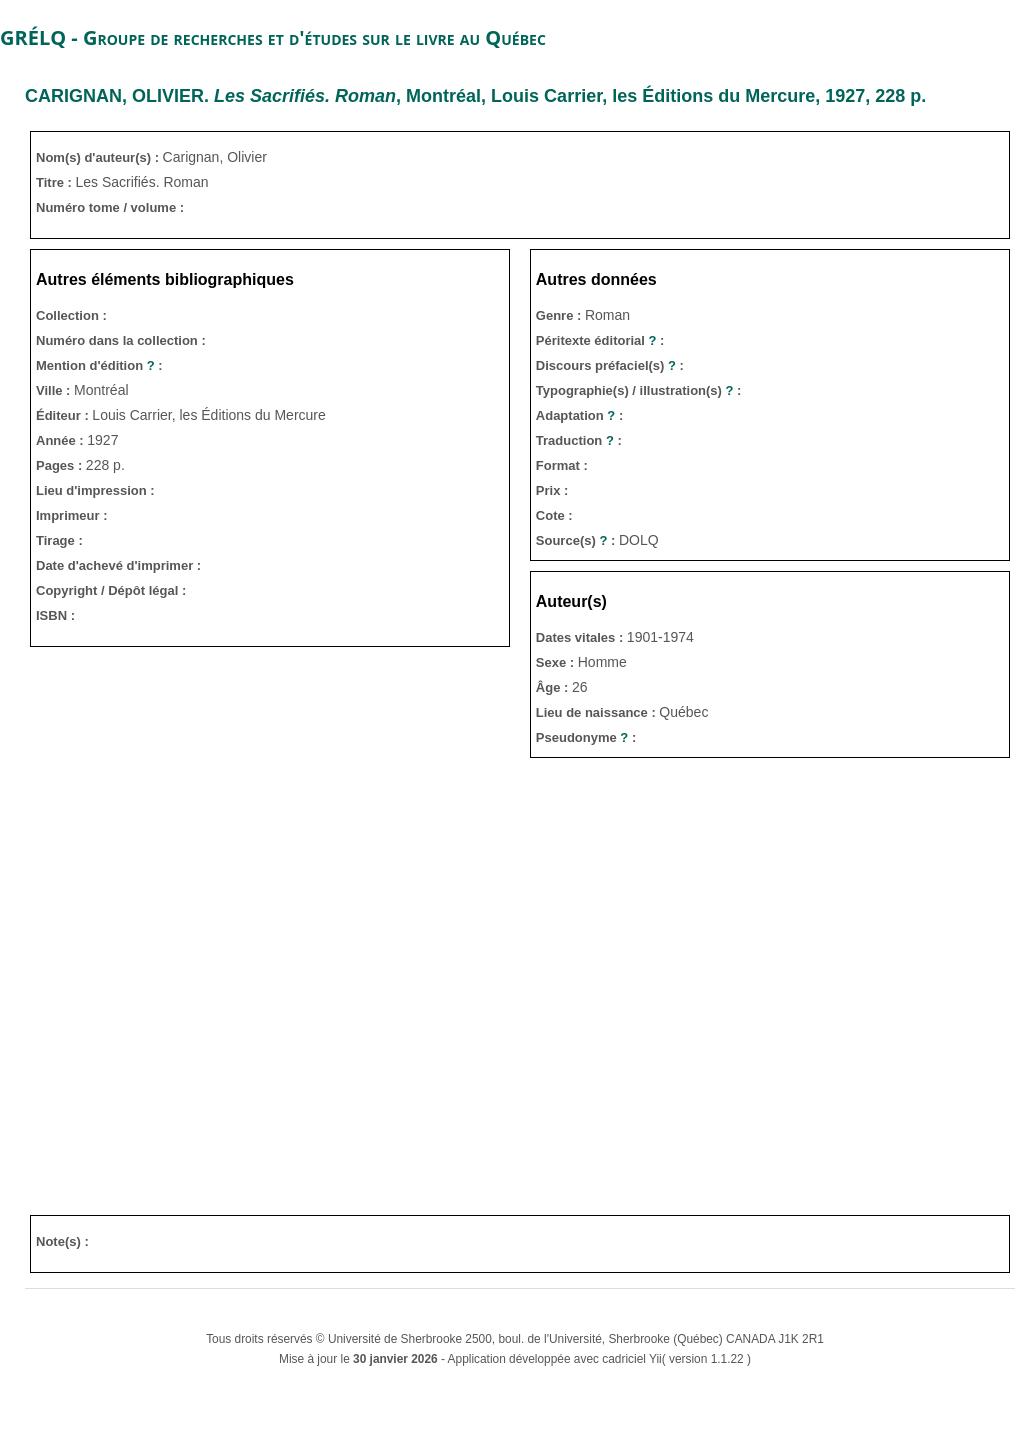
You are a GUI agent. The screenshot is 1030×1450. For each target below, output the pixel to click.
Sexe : (557, 662)
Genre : (560, 315)
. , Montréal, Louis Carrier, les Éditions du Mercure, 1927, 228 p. (475, 96)
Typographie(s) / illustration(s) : (639, 390)
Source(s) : (577, 540)
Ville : (55, 390)
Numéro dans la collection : (121, 340)
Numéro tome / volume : (110, 207)
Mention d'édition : (99, 365)
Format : (562, 465)
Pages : (61, 465)
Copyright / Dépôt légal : (111, 590)
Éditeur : (64, 415)
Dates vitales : (581, 637)
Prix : (552, 490)
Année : (61, 440)
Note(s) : (62, 1241)
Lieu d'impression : (95, 490)
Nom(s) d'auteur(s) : (99, 157)
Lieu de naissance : (598, 712)
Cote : (554, 515)
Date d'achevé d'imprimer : (118, 565)
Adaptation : (579, 415)
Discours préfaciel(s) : (610, 365)
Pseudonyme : (586, 737)
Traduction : (579, 440)
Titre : (56, 182)
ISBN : (55, 615)
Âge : (554, 687)
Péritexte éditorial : (600, 340)
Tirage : (59, 540)
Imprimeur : (72, 515)
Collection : (71, 315)
